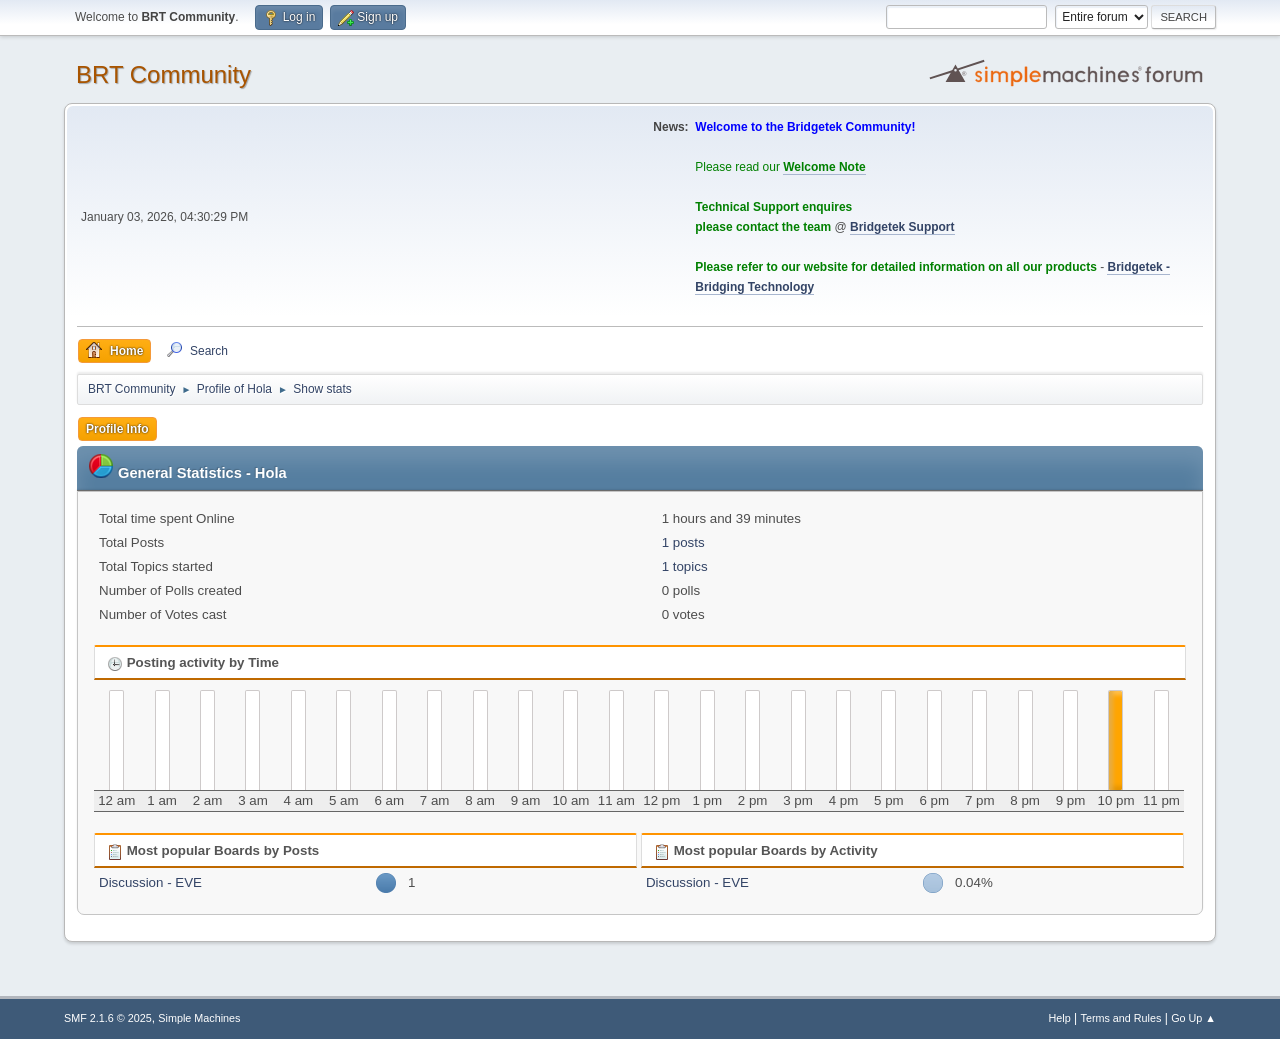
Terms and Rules (1121, 1018)
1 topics (685, 566)
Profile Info (117, 429)
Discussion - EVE (150, 882)
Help (1060, 1018)
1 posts (683, 542)
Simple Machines (199, 1018)
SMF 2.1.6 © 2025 (108, 1018)
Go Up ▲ (1193, 1018)
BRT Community (163, 74)
